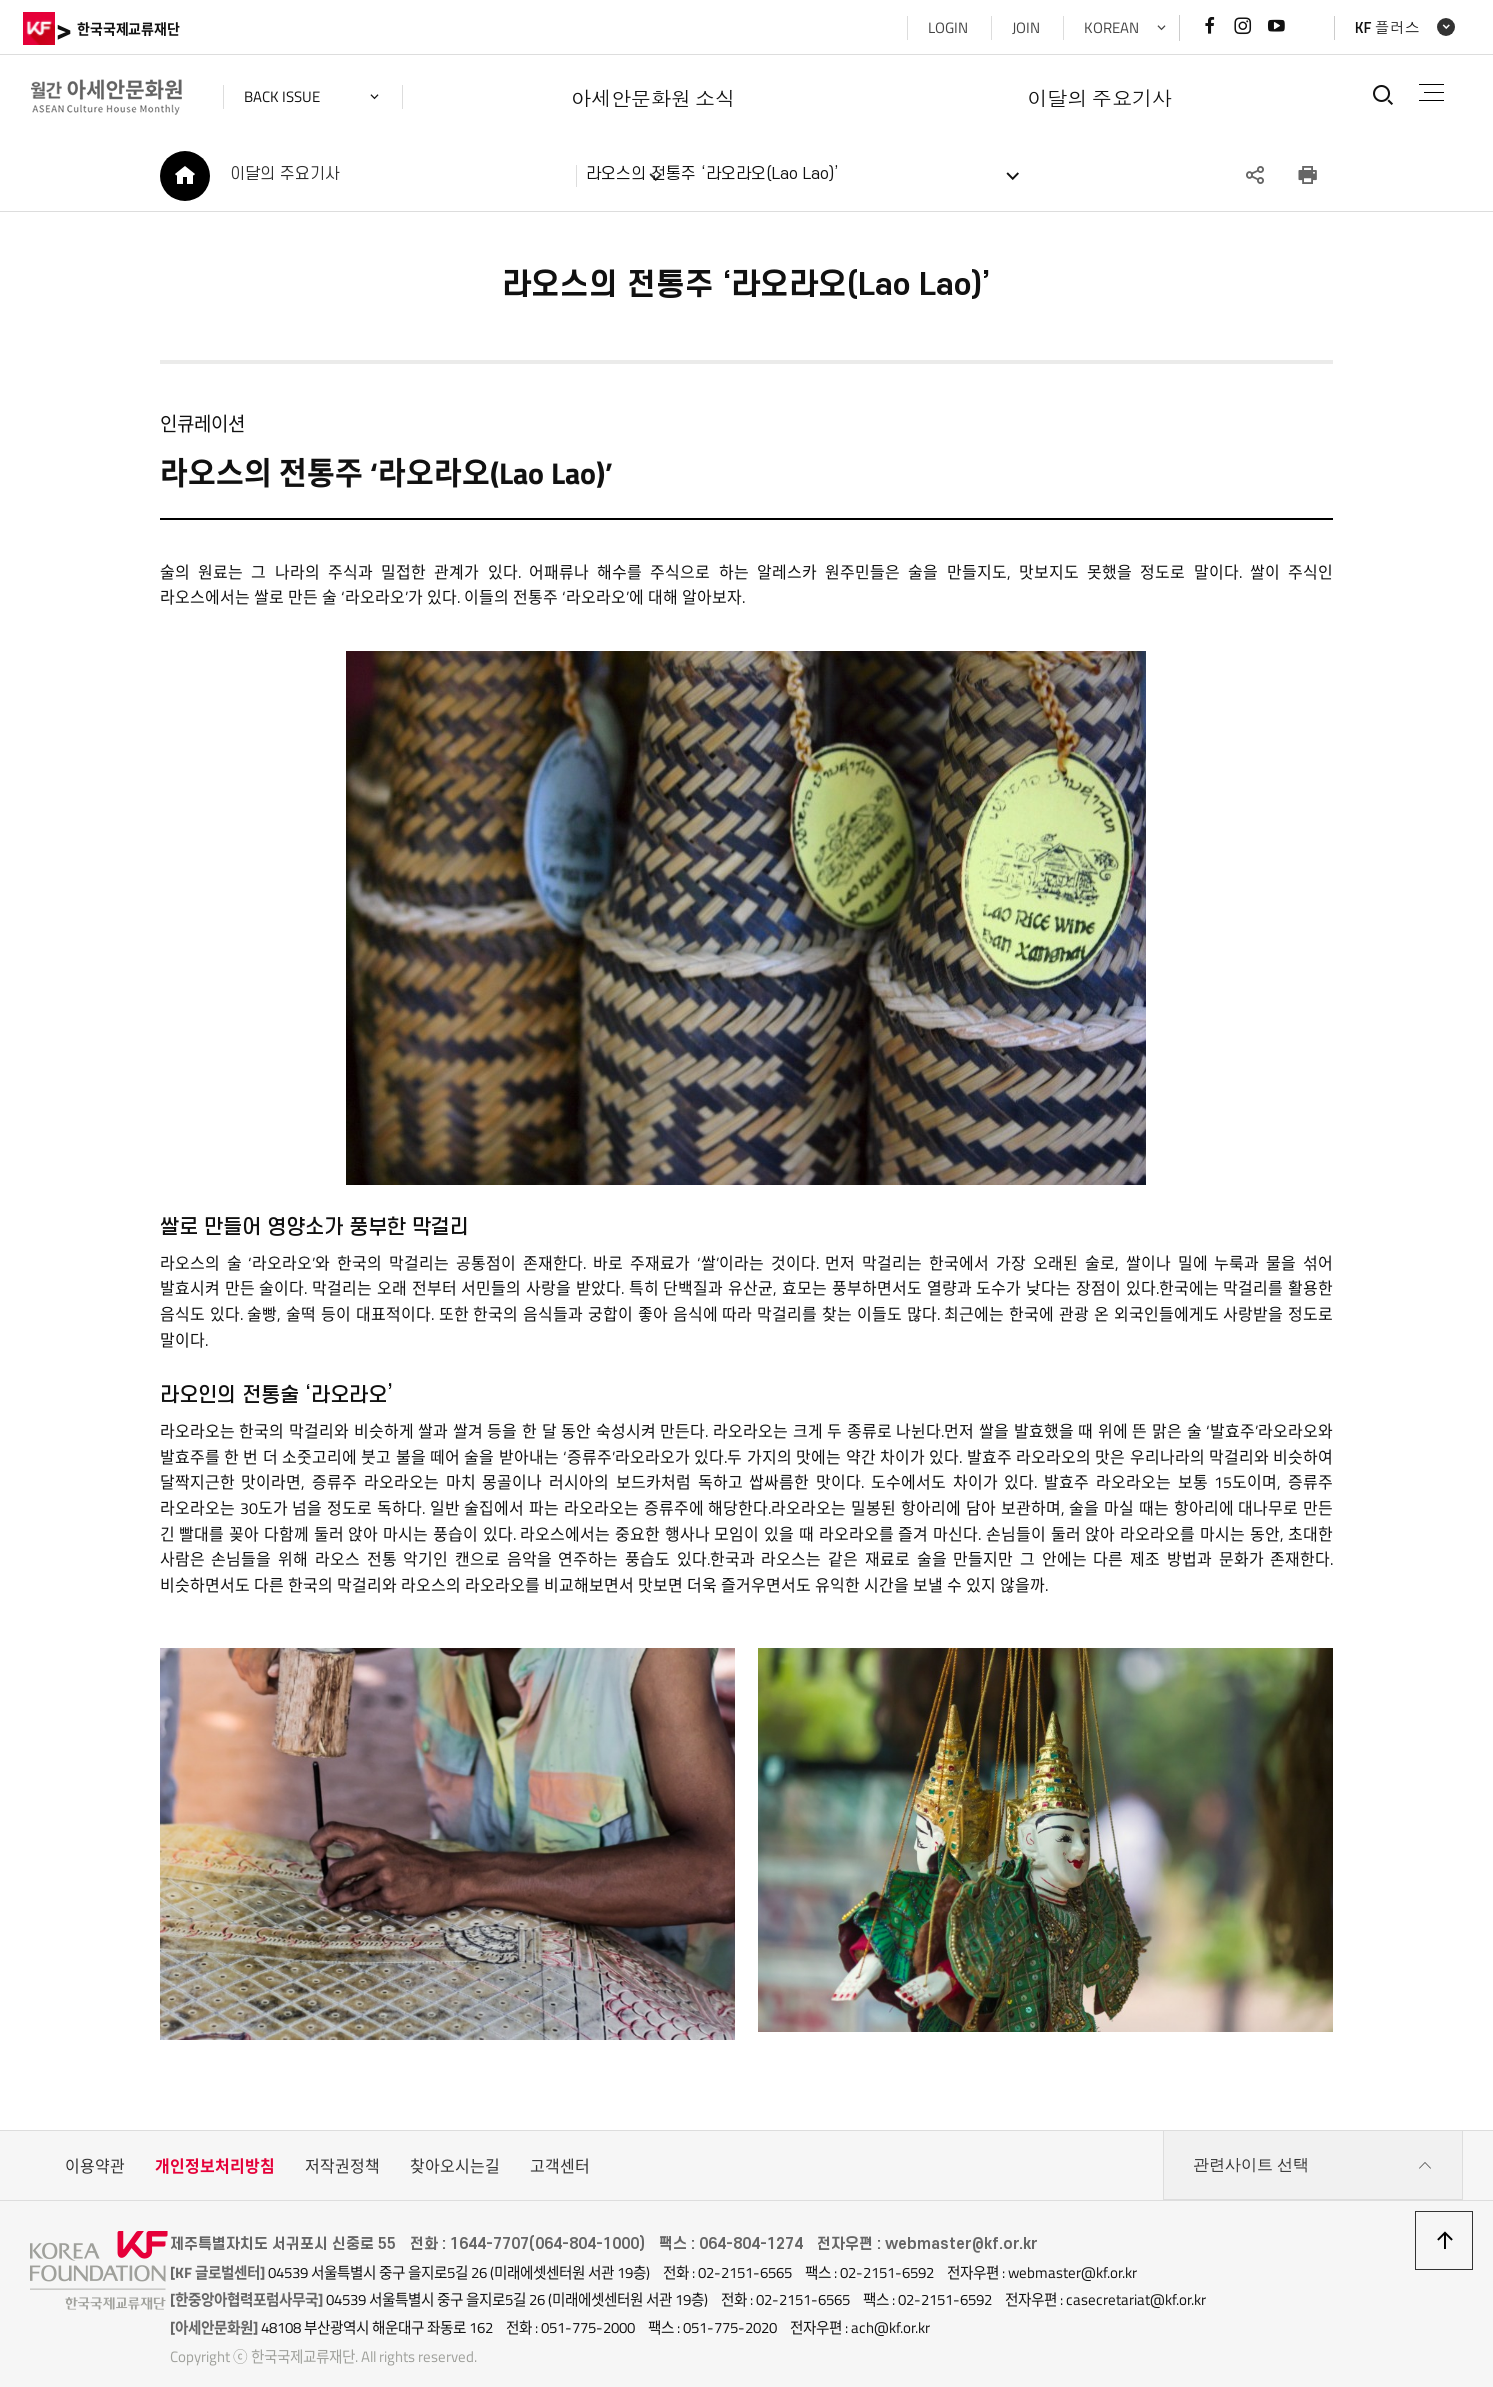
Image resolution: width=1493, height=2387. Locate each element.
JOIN (1019, 27)
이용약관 (95, 2146)
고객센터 (560, 2146)
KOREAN (1104, 27)
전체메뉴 (1428, 92)
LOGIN (941, 27)
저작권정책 (342, 2146)
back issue (289, 96)
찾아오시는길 (455, 2146)
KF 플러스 (1380, 27)
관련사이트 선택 (1313, 2146)
